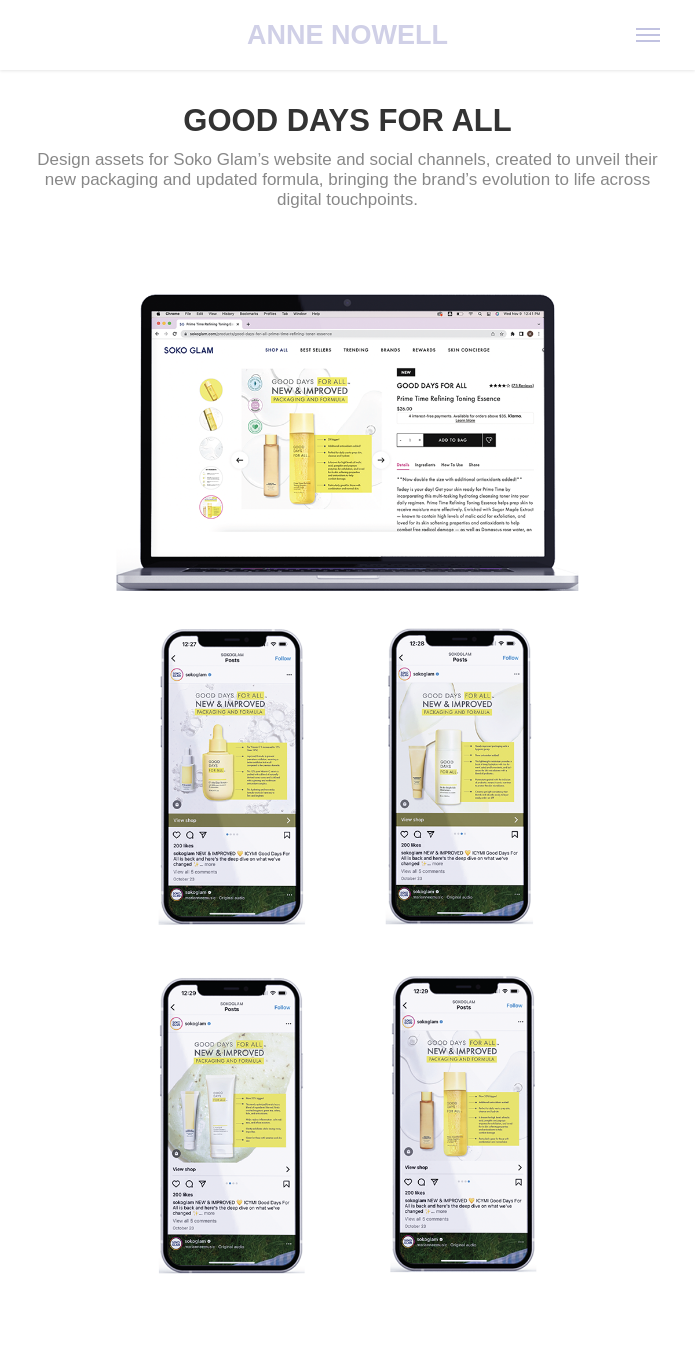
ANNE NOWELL (347, 35)
